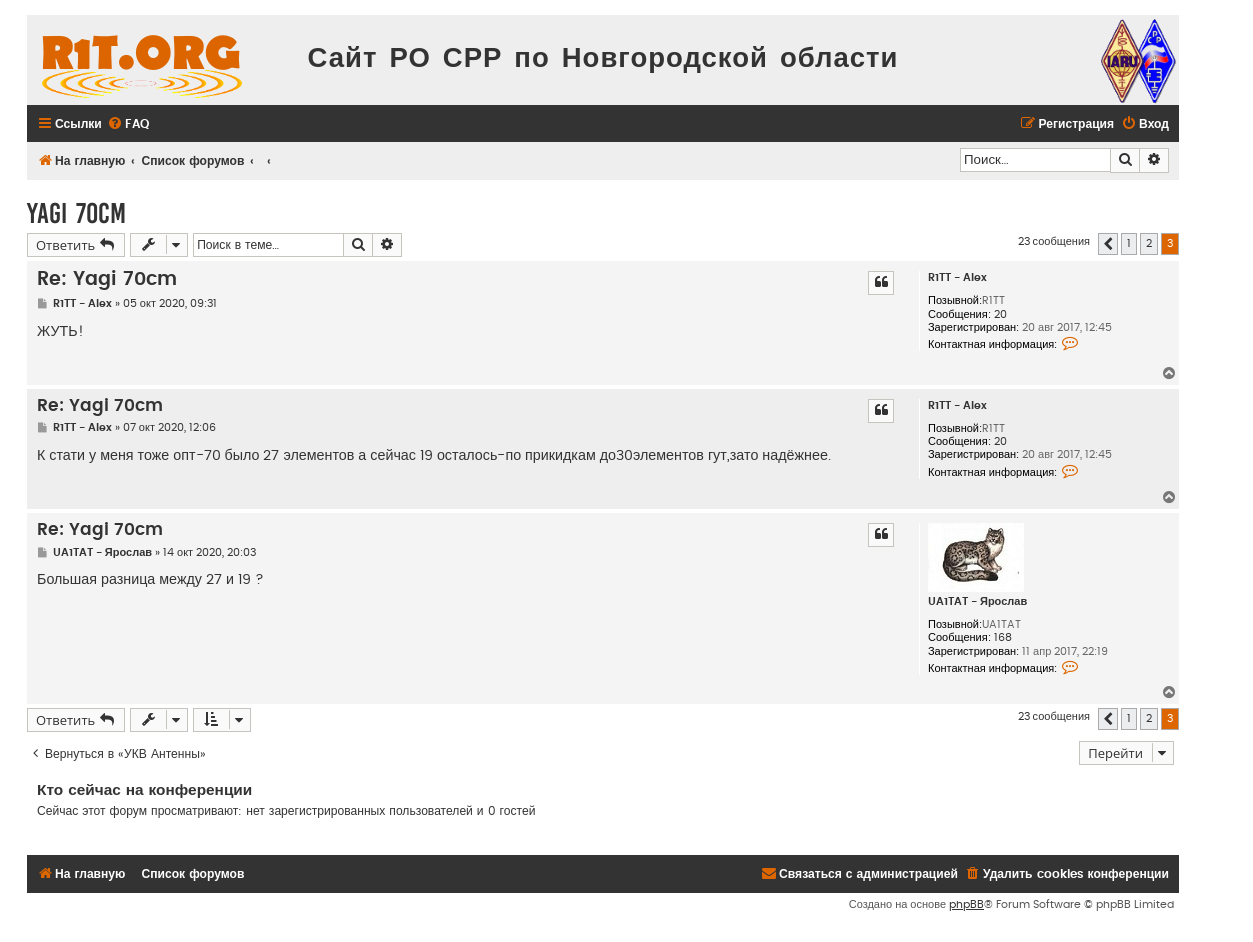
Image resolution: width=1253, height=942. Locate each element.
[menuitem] (128, 124)
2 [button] (1149, 243)
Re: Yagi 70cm (107, 279)
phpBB (966, 904)
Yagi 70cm (76, 213)
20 (1000, 314)
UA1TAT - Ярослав (977, 601)
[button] (1108, 244)
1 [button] (1129, 243)
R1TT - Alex (957, 277)
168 (1003, 637)
